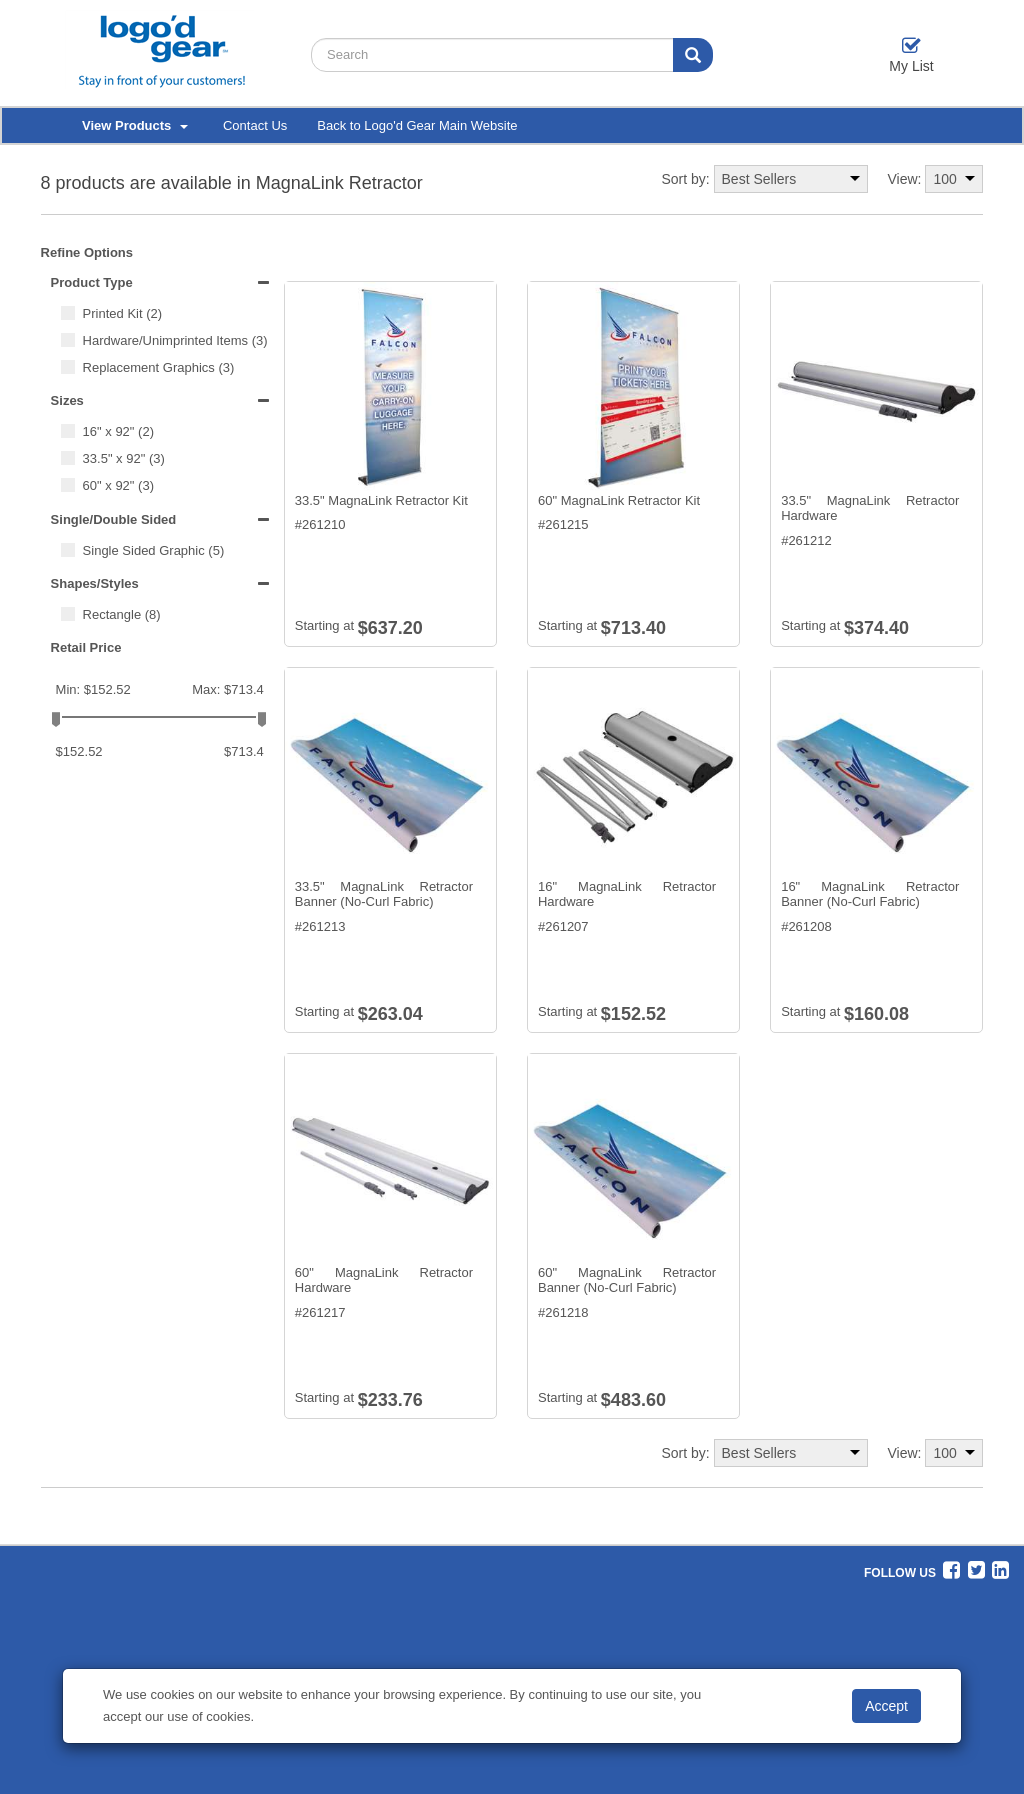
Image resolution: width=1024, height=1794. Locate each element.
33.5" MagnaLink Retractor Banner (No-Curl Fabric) (384, 894)
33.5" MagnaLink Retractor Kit (381, 500)
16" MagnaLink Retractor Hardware (627, 894)
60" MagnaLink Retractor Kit (619, 500)
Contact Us (255, 125)
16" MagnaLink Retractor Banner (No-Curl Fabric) (870, 894)
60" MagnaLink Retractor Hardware (384, 1280)
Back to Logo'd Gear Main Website (417, 125)
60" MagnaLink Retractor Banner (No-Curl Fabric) (627, 1280)
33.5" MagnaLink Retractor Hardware (870, 508)
